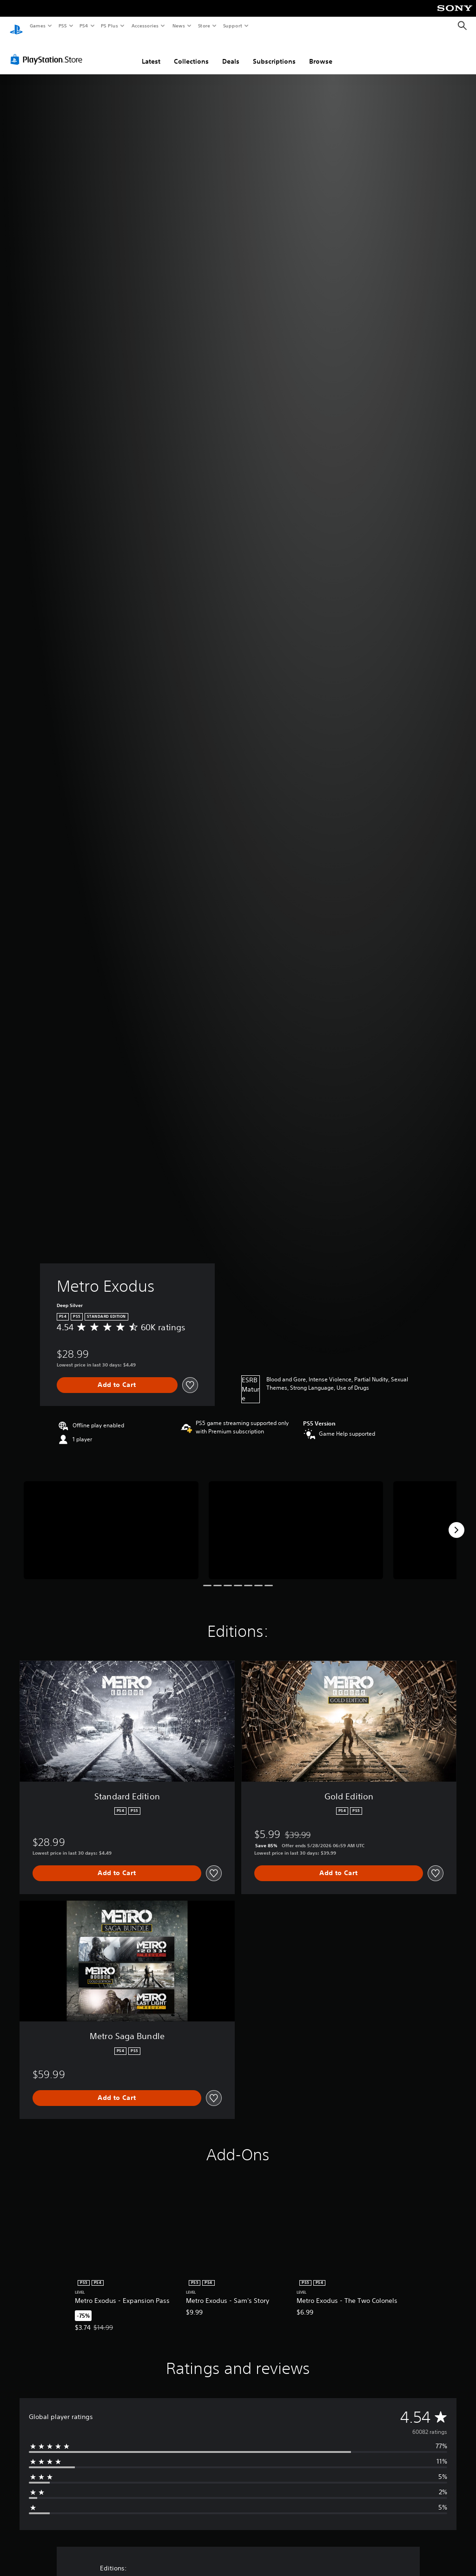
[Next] (456, 1521)
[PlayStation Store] (48, 50)
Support (232, 25)
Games (37, 25)
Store (204, 25)
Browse (320, 52)
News (178, 25)
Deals (230, 52)
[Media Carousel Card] (111, 1521)
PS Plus (110, 25)
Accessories (144, 25)
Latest (151, 52)
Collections (191, 52)
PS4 (83, 25)
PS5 (62, 25)
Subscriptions (274, 52)
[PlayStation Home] (16, 26)
